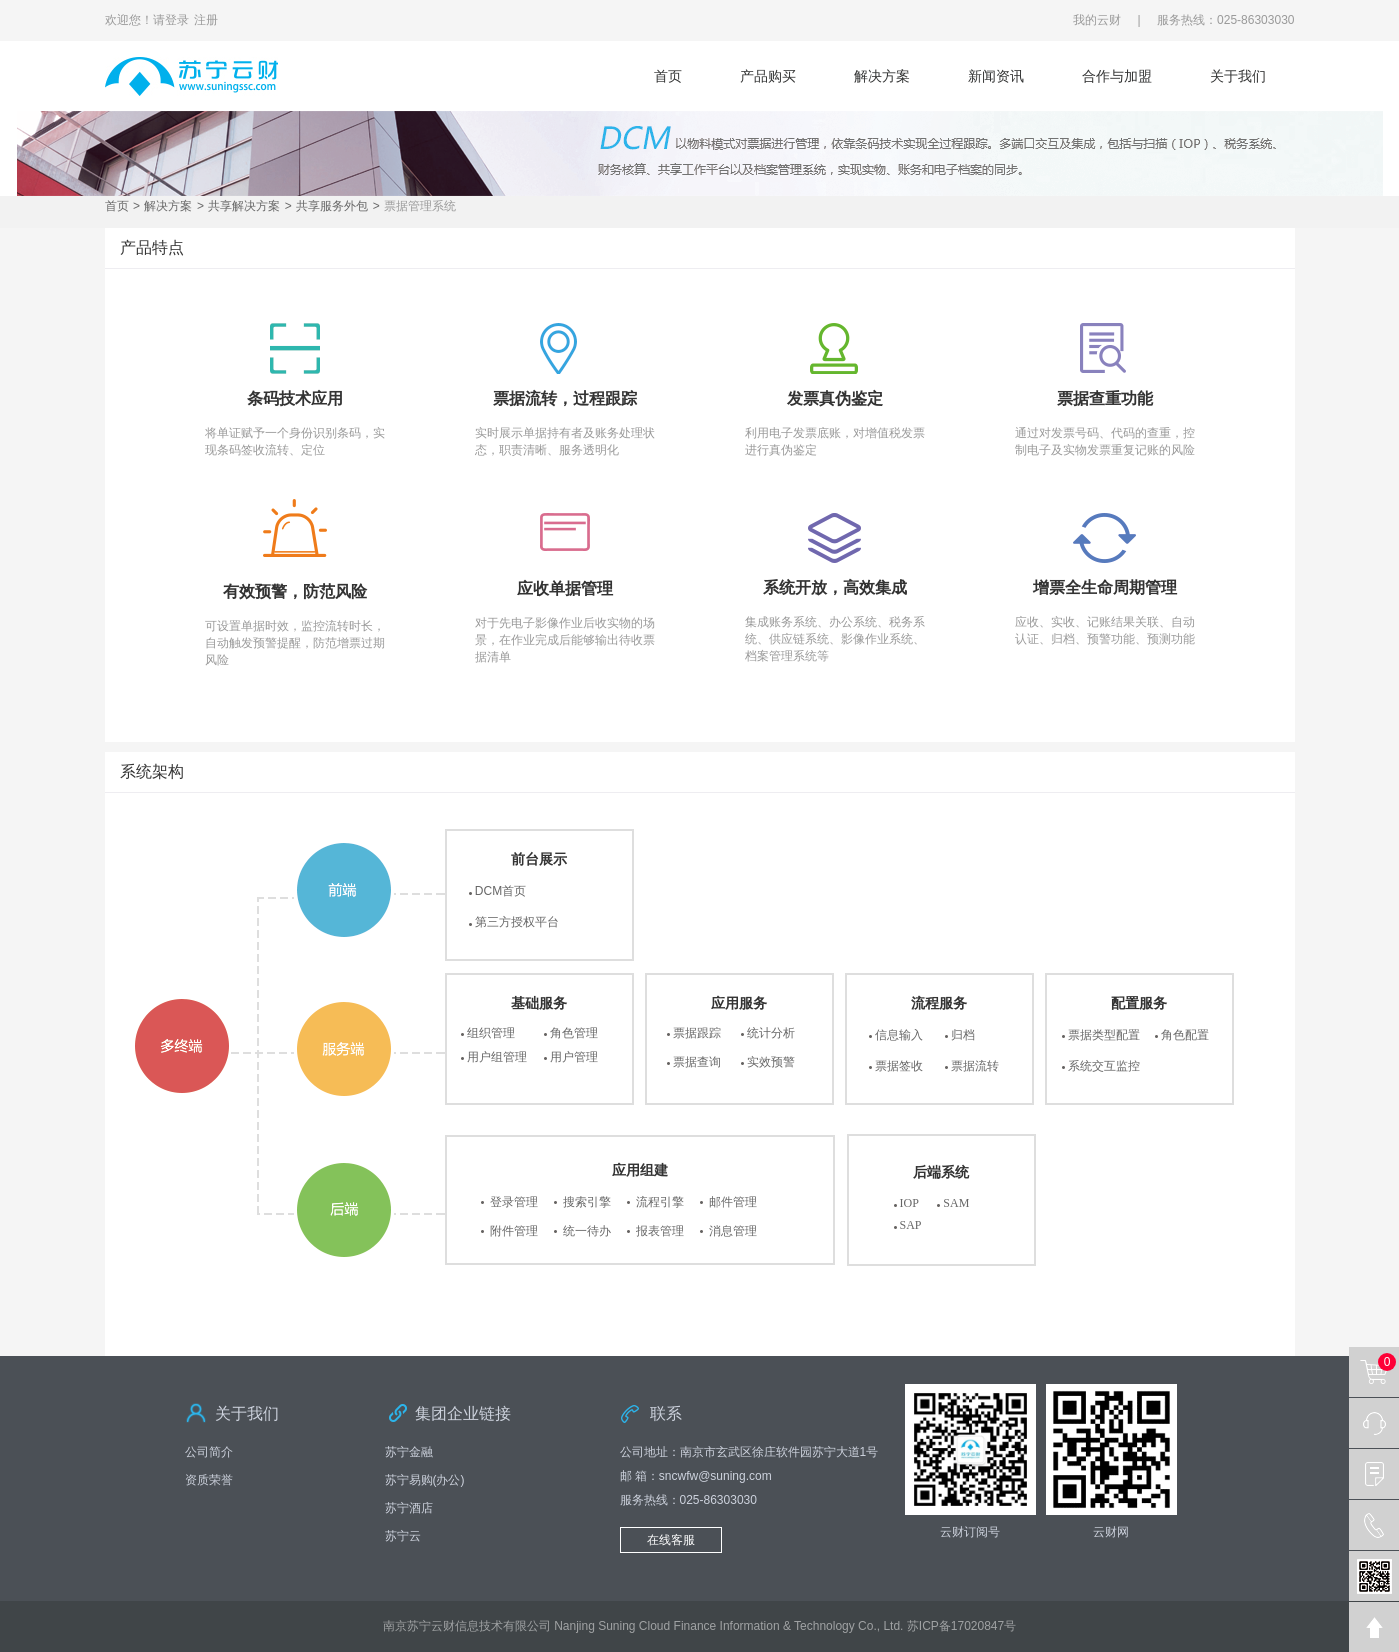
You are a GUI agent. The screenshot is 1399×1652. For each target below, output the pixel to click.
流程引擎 (660, 1202)
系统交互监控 (1104, 1066)
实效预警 (771, 1062)
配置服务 (1139, 1003)
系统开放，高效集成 (835, 587)
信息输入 (899, 1035)
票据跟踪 (697, 1033)
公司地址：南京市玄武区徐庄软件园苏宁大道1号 (749, 1452)
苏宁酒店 (409, 1508)
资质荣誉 (209, 1480)
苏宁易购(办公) (425, 1480)
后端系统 (941, 1172)
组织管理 (491, 1033)
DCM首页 (500, 891)
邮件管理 (733, 1202)
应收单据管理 (565, 588)
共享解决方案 (244, 206)
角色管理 (574, 1033)
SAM (956, 1203)
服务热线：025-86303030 (688, 1500)
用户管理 (574, 1057)
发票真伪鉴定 (835, 398)
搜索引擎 (587, 1202)
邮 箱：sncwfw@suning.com (696, 1476)
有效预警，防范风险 (295, 591)
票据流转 (975, 1066)
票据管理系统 (420, 206)
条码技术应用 (295, 398)
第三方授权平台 (517, 922)
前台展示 (539, 859)
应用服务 (739, 1003)
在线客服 (671, 1540)
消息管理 (733, 1231)
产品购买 (768, 76)
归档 (963, 1035)
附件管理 (514, 1231)
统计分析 (771, 1033)
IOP (909, 1203)
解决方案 (882, 76)
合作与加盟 (1117, 76)
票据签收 (899, 1066)
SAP (911, 1225)
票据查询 (697, 1062)
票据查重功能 (1105, 398)
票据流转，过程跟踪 (565, 398)
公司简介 (209, 1452)
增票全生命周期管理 (1105, 587)
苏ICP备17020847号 (961, 1626)
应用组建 (640, 1170)
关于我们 (1238, 76)
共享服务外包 (332, 206)
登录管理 (514, 1202)
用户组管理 (497, 1057)
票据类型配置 (1104, 1035)
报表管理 (660, 1231)
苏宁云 (403, 1536)
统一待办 (587, 1231)
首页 (668, 76)
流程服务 (939, 1003)
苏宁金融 (409, 1452)
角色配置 (1185, 1035)
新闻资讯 (996, 76)
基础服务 (539, 1003)
